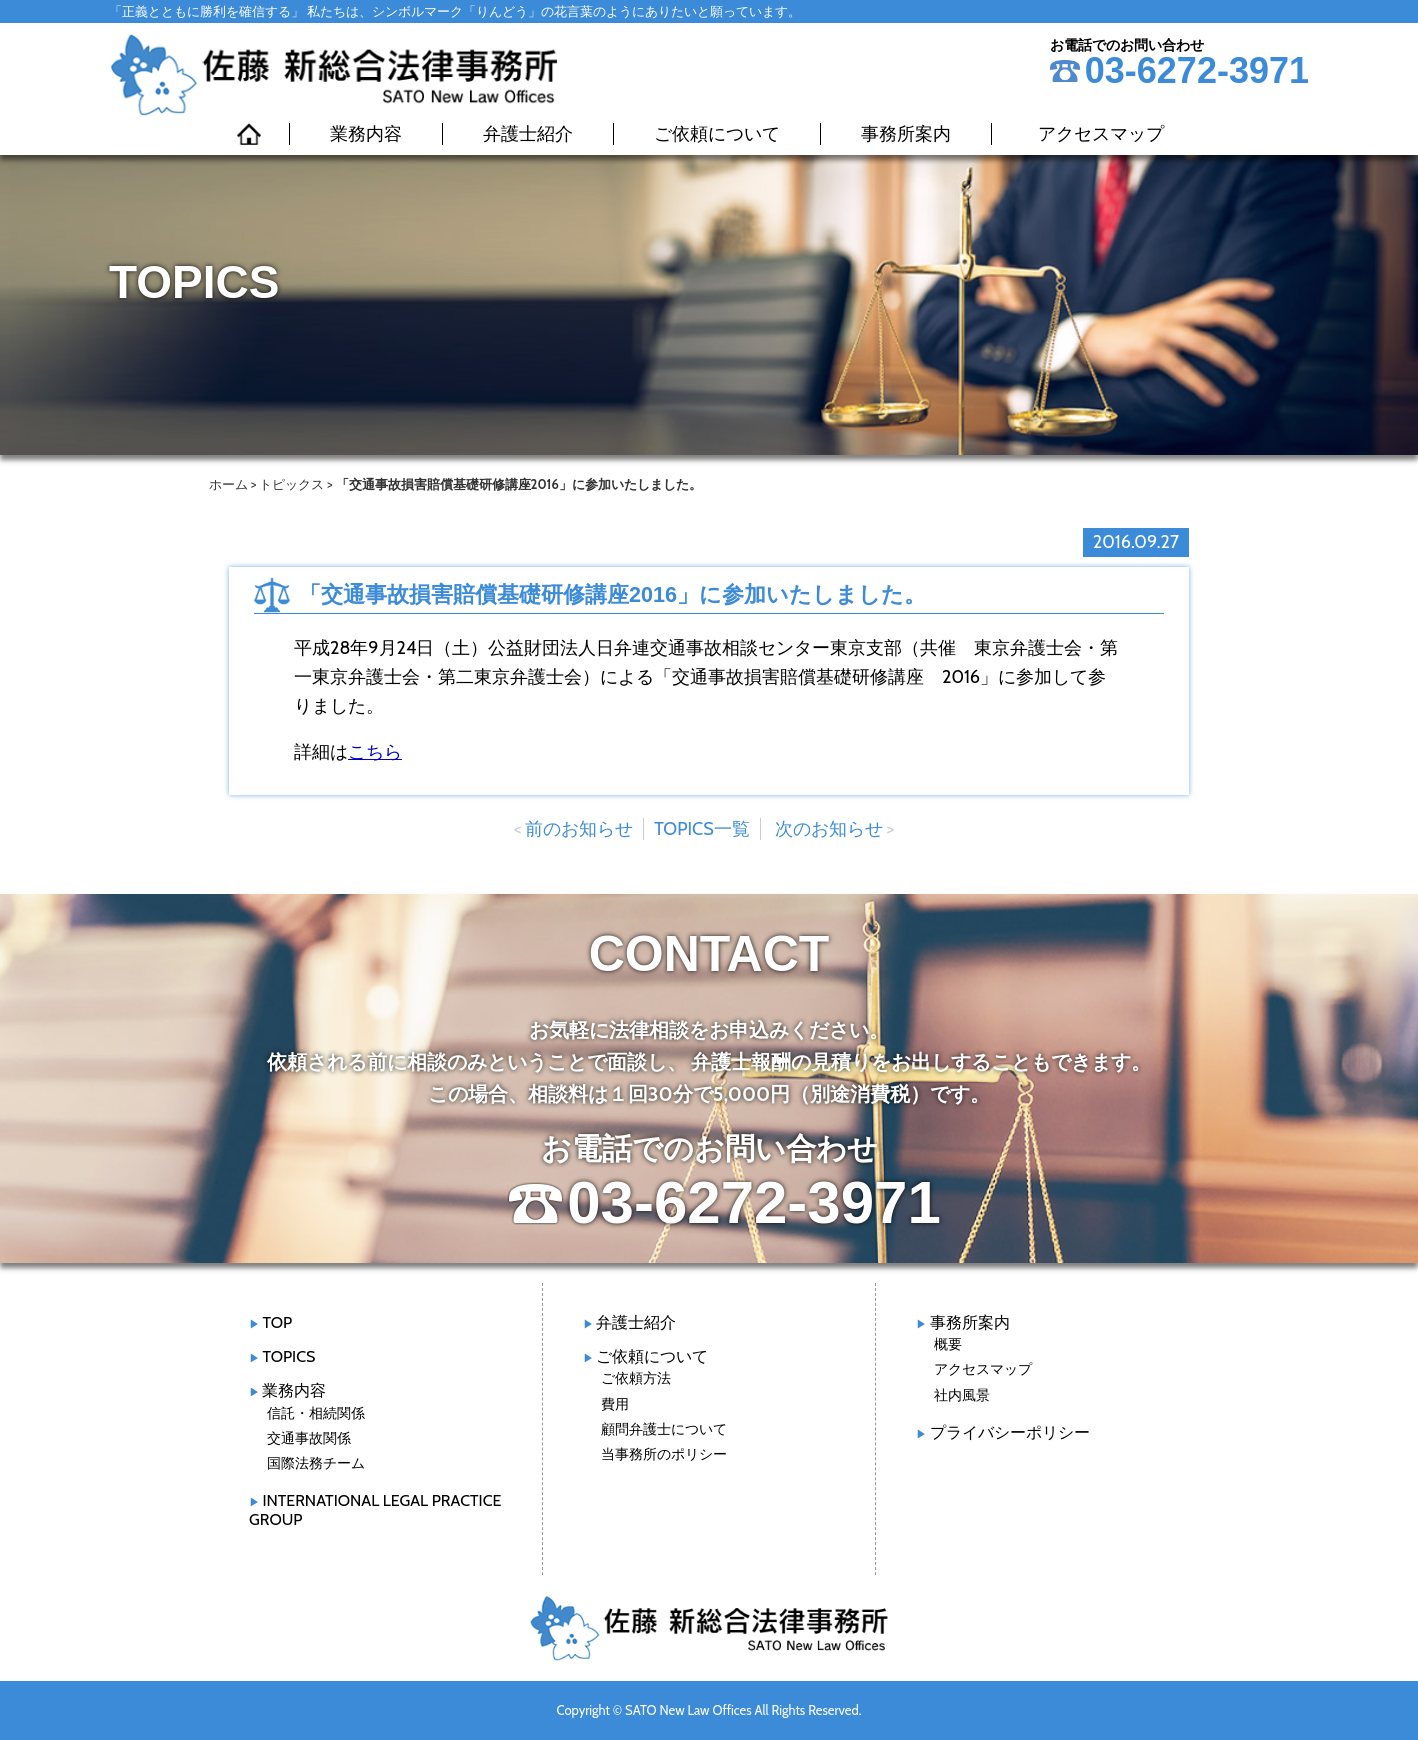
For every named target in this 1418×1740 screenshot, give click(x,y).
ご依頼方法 (636, 1378)
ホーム (228, 484)
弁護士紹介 (528, 134)
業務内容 (366, 134)
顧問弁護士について (664, 1429)
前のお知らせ (579, 829)
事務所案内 (906, 134)
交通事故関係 (309, 1438)
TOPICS (288, 1356)
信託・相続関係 (316, 1413)
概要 (948, 1344)
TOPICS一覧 (702, 829)
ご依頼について (717, 134)
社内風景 (962, 1395)
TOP (277, 1322)
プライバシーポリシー (1010, 1432)
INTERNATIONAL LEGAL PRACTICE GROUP (375, 1510)
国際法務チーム (316, 1463)
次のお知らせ (829, 829)
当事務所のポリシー (664, 1454)
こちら (375, 752)
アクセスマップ (1101, 134)
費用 (615, 1404)
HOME (249, 134)
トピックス (291, 484)
